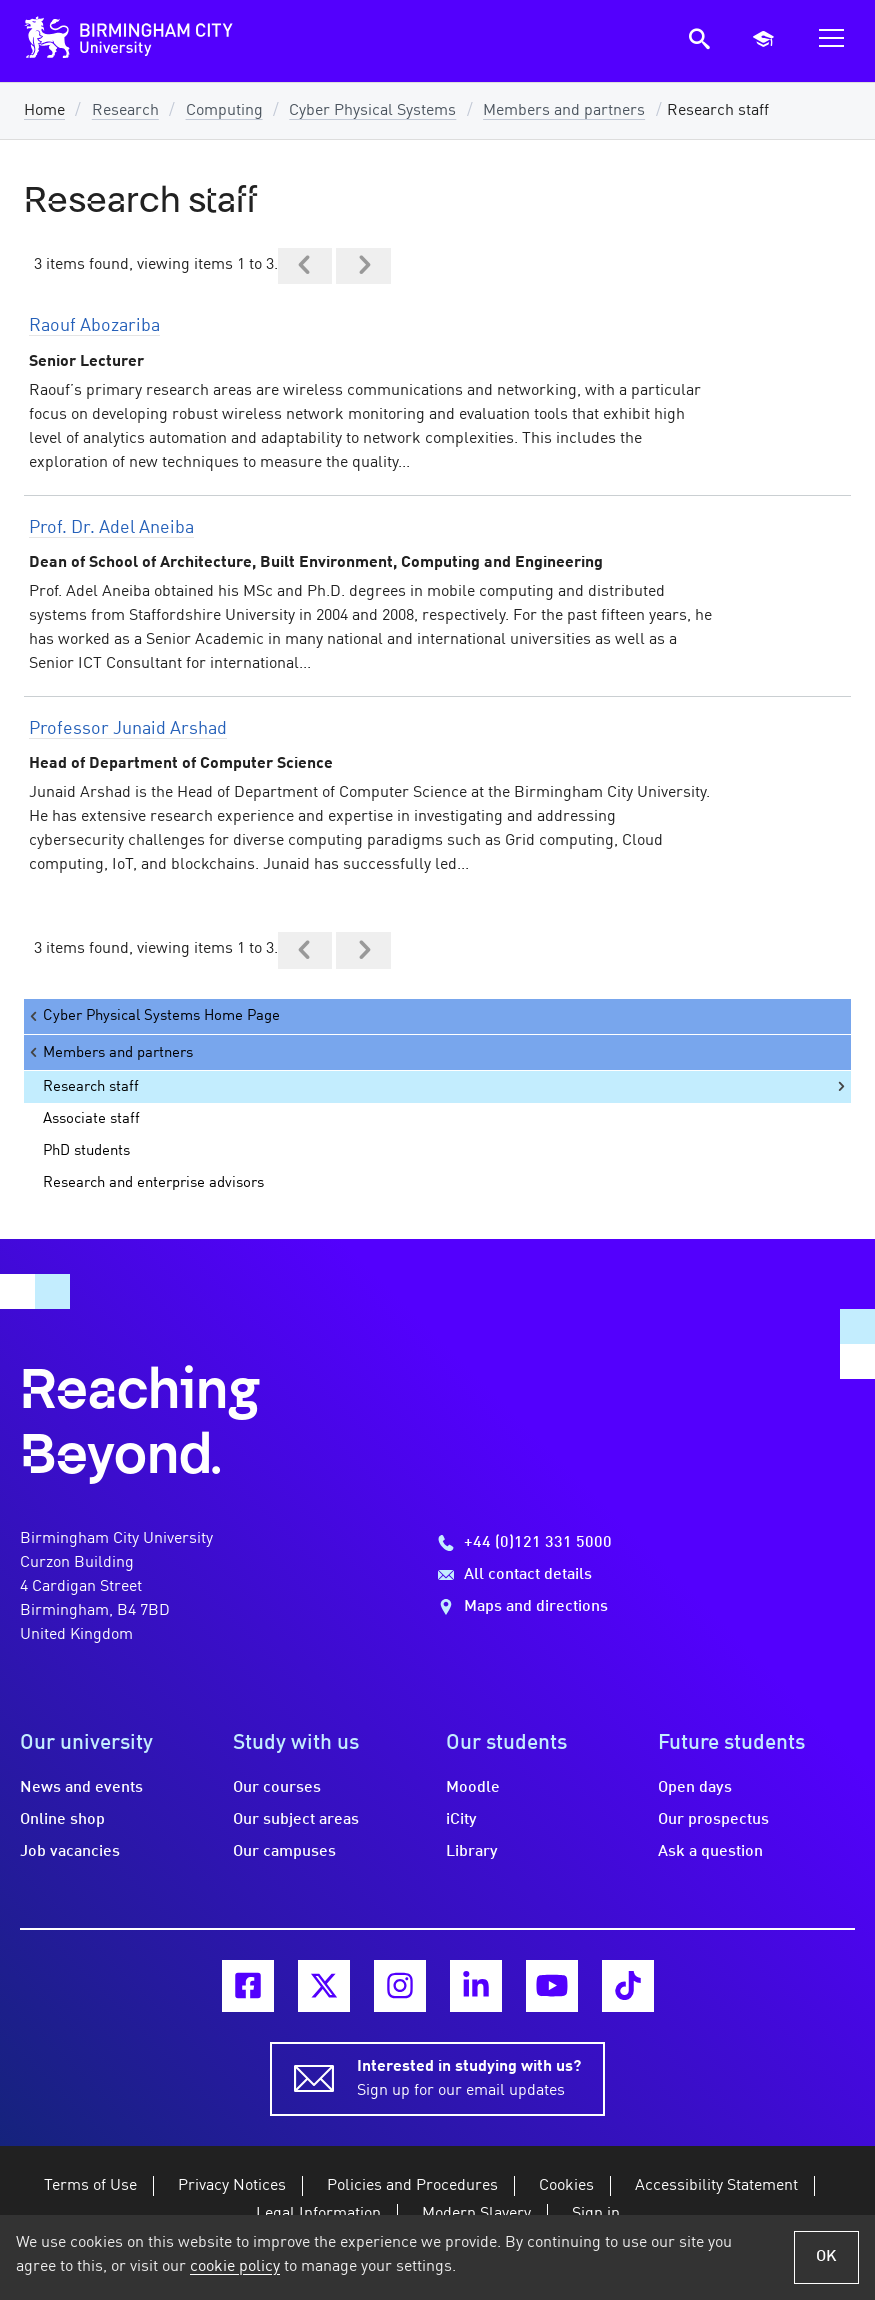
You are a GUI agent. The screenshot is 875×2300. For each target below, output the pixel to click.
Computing (224, 111)
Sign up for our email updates (469, 2077)
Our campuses (284, 1852)
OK (826, 2257)
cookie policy (235, 2267)
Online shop (62, 1820)
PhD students (86, 1151)
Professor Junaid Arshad (128, 729)
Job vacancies (70, 1852)
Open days (695, 1788)
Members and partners (564, 111)
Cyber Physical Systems (372, 111)
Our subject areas (296, 1820)
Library (472, 1852)
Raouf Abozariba (94, 326)
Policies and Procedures (412, 2186)
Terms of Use (90, 2186)
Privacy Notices (232, 2186)
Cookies (566, 2186)
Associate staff (91, 1119)
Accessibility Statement (716, 2186)
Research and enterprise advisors (153, 1183)
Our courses (277, 1788)
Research (125, 111)
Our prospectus (713, 1820)
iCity (461, 1820)
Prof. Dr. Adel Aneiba (111, 528)
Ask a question (710, 1852)
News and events (81, 1788)
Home (44, 111)
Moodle (473, 1788)
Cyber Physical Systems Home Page (153, 1016)
